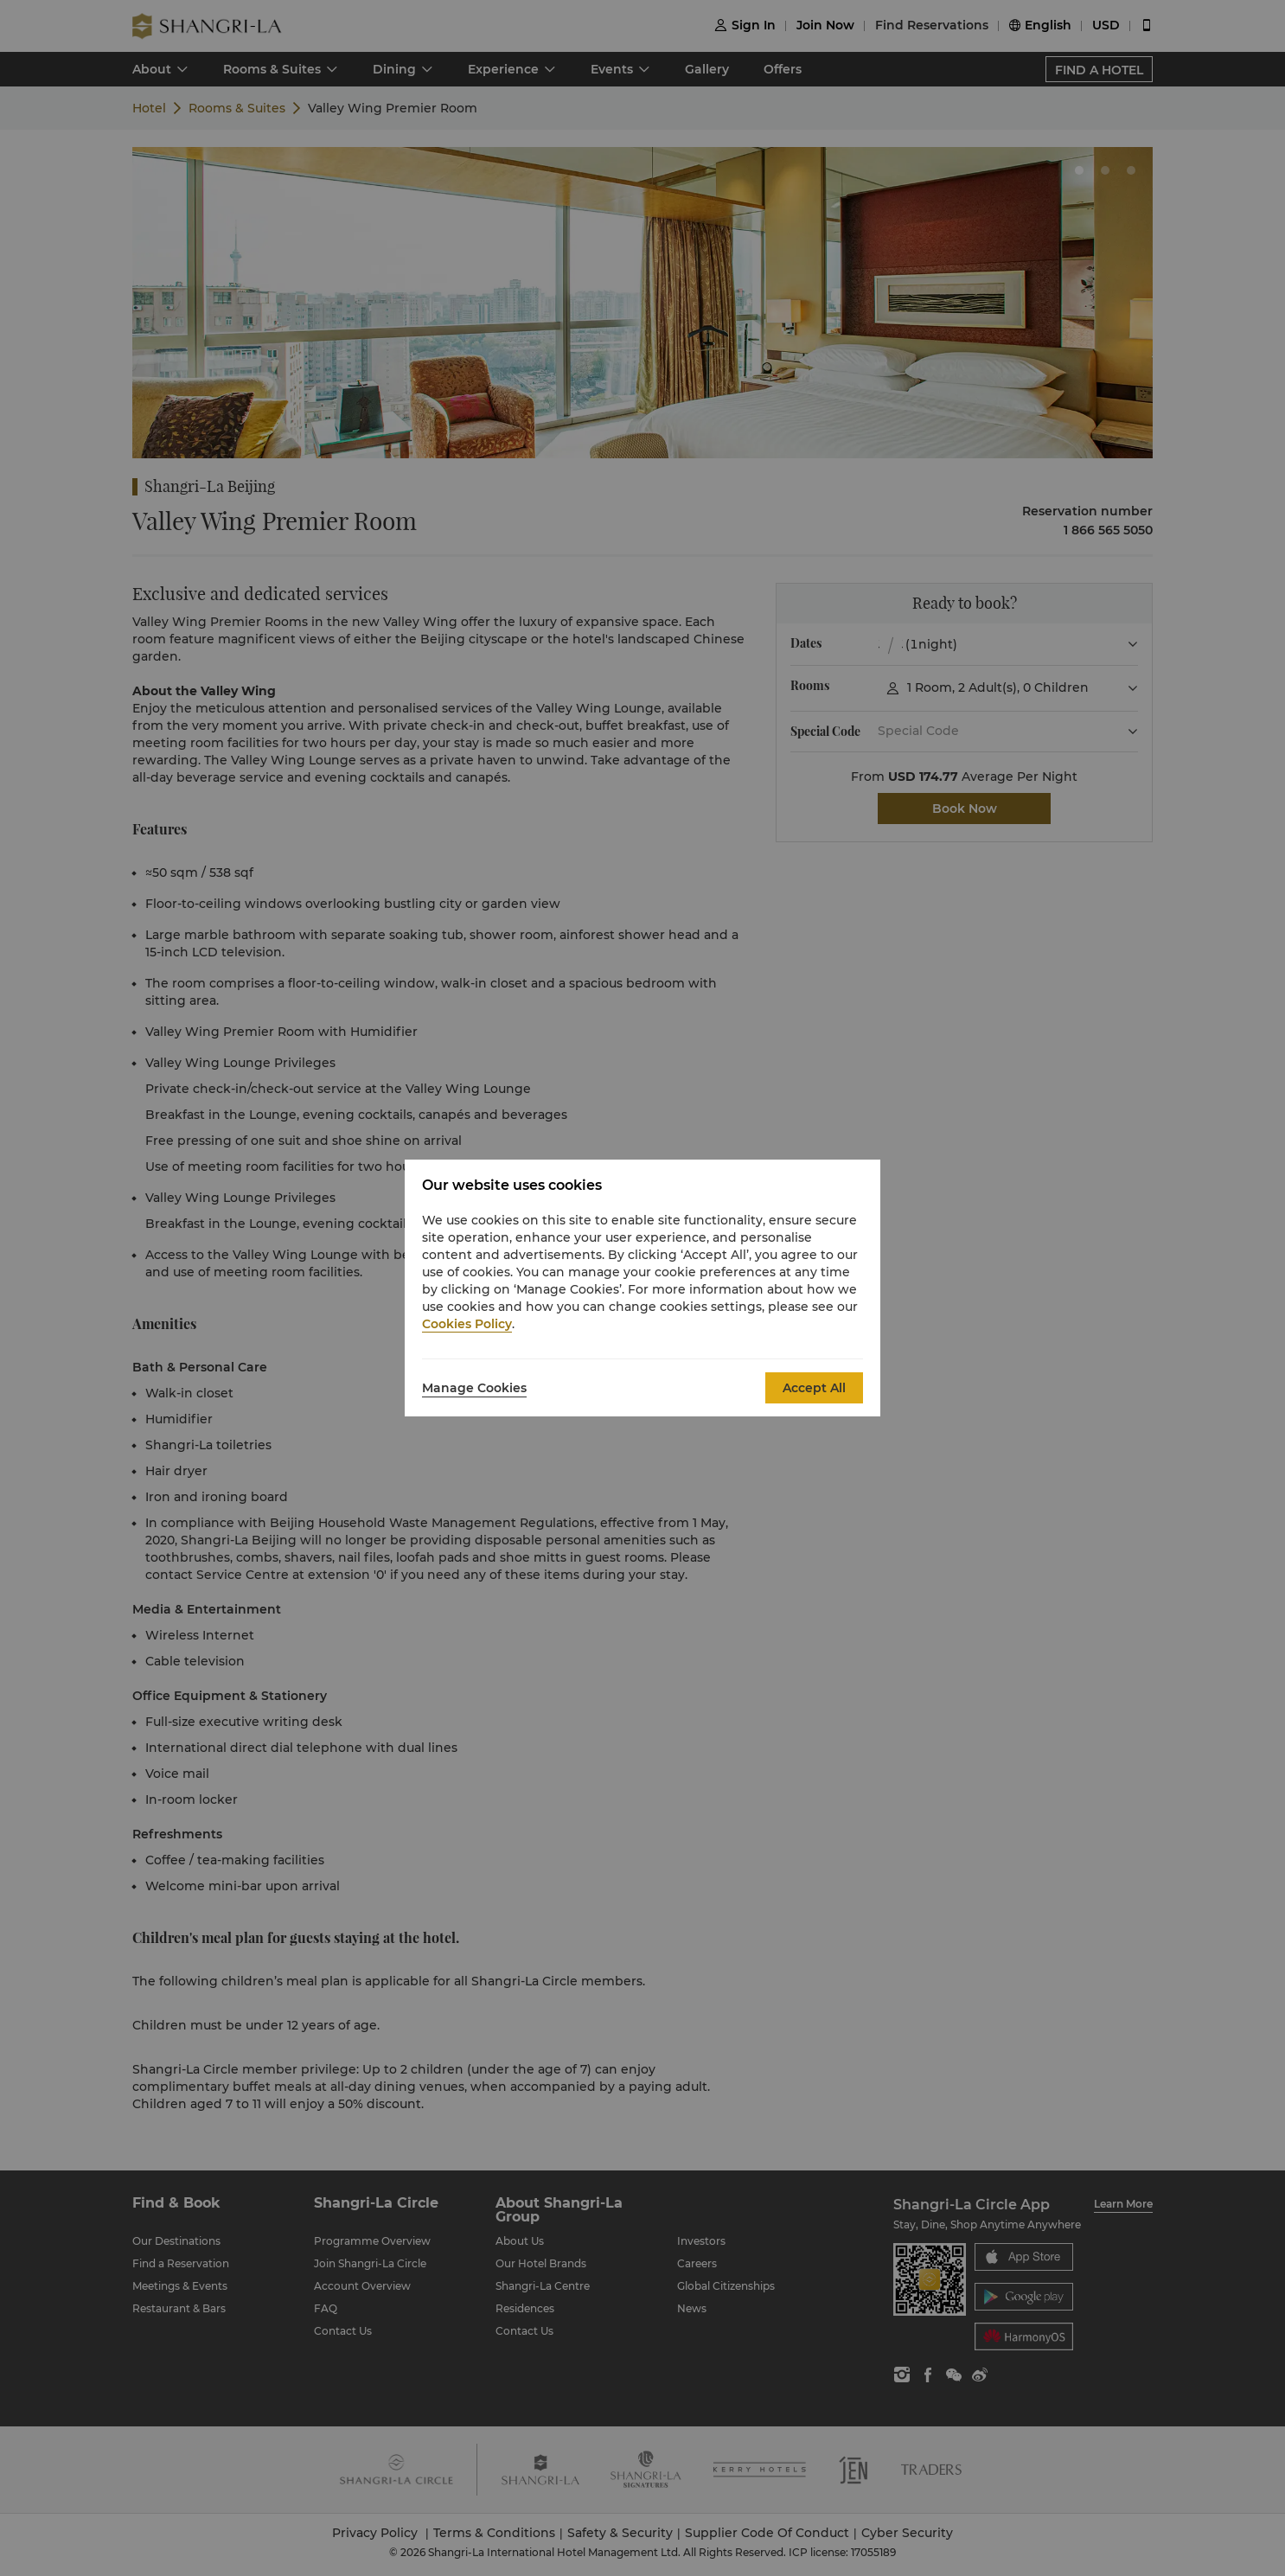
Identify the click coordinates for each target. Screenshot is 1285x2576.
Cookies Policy (467, 1324)
